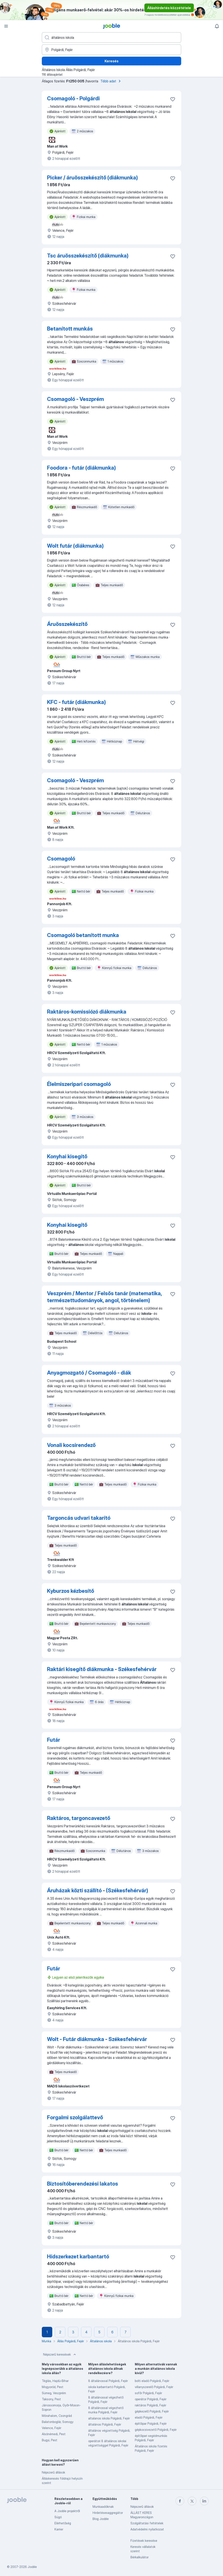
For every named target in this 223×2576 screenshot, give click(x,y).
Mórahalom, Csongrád (57, 2416)
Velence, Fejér (51, 2428)
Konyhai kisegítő (67, 1156)
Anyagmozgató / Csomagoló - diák (89, 1373)
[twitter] (192, 2501)
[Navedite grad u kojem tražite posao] (111, 49)
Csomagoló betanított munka (83, 935)
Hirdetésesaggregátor (108, 2513)
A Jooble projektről (67, 2511)
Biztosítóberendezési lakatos (82, 2184)
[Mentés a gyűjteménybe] (172, 99)
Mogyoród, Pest (52, 2387)
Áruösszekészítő (67, 624)
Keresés (111, 61)
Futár (53, 1740)
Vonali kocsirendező (71, 1445)
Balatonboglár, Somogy (57, 2422)
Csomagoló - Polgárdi (73, 98)
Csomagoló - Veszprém (75, 399)
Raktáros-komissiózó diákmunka (86, 1012)
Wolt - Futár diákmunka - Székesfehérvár (97, 2039)
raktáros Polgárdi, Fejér (150, 2405)
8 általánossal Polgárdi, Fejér (108, 2381)
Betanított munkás (70, 328)
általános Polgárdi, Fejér (104, 2424)
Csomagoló (61, 858)
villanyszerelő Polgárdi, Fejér (154, 2387)
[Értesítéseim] (217, 26)
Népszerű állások (53, 2472)
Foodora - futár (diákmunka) (81, 468)
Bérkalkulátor (139, 2557)
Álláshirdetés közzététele (169, 8)
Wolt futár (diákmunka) (75, 546)
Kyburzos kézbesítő (70, 1591)
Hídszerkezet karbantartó (78, 2256)
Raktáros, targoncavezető (78, 1818)
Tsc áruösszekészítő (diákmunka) (87, 255)
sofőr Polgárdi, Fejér (148, 2393)
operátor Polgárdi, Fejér (150, 2399)
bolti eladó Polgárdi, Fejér (152, 2381)
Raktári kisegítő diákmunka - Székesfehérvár (102, 1669)
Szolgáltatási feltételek (146, 2523)
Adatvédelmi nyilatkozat (147, 2529)
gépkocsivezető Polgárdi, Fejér (156, 2429)
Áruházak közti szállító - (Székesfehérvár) (97, 1890)
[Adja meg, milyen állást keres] (111, 37)
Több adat (111, 81)
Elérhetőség (62, 2523)
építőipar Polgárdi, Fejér (151, 2423)
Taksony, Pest (51, 2399)
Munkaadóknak (103, 2506)
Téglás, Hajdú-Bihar (55, 2381)
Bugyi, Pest (49, 2440)
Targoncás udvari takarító (78, 1518)
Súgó (58, 2517)
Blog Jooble (101, 2519)
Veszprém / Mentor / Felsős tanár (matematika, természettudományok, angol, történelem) (104, 1296)
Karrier (58, 2529)
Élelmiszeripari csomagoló (79, 1084)
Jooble (32, 2567)
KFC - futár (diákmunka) (76, 702)
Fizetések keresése (143, 2540)
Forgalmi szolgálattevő (75, 2117)
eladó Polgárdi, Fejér (148, 2417)
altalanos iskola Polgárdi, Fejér (109, 2418)
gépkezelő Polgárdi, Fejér (152, 2411)
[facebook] (180, 2501)
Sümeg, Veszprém (54, 2393)
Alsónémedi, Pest (54, 2434)
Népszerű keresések (60, 2354)
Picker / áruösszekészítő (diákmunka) (92, 177)
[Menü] (6, 26)
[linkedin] (204, 2501)
